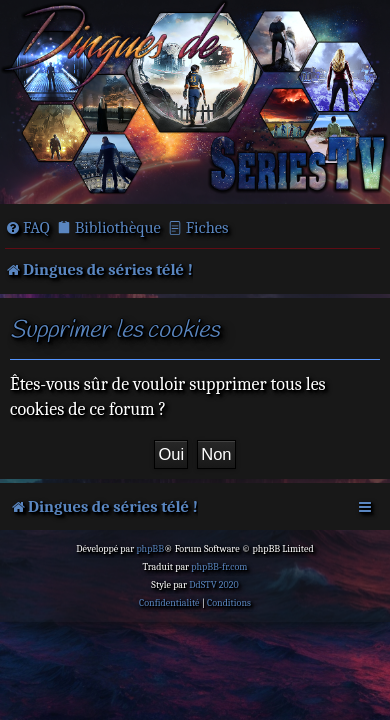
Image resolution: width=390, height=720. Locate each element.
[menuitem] (27, 228)
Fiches (207, 227)
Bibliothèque (118, 227)
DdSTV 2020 (213, 585)
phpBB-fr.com (219, 567)
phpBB (150, 549)
